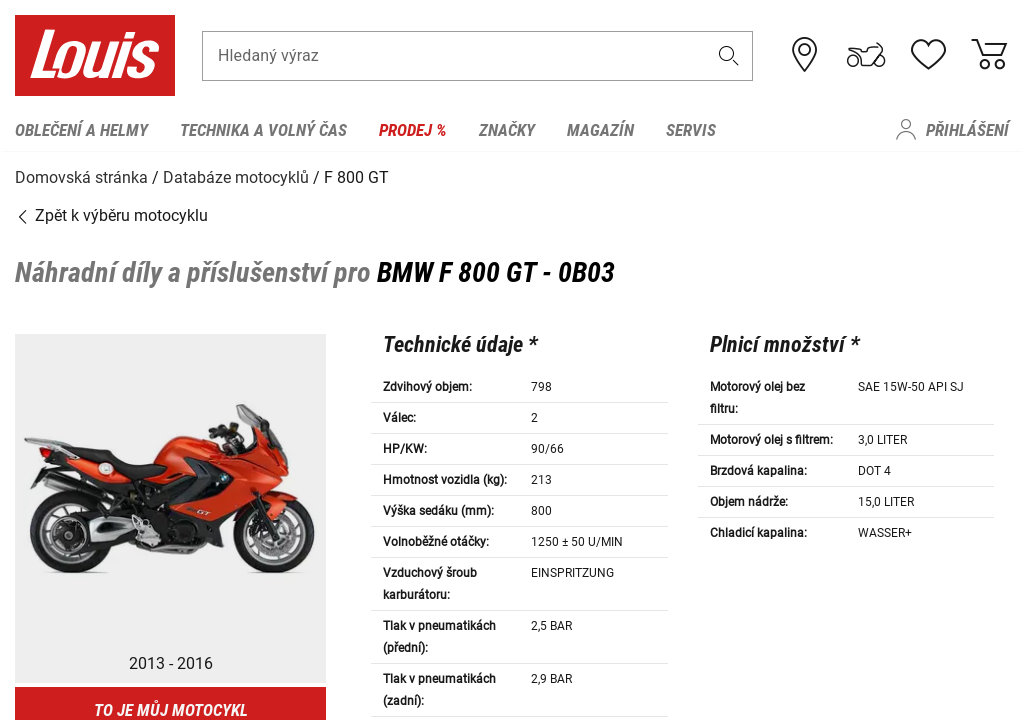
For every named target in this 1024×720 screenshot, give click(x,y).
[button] (729, 56)
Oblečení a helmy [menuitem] (81, 130)
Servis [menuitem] (691, 130)
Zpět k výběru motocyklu (111, 214)
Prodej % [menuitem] (413, 130)
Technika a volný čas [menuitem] (263, 130)
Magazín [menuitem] (600, 130)
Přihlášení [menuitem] (967, 130)
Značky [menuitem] (507, 130)
